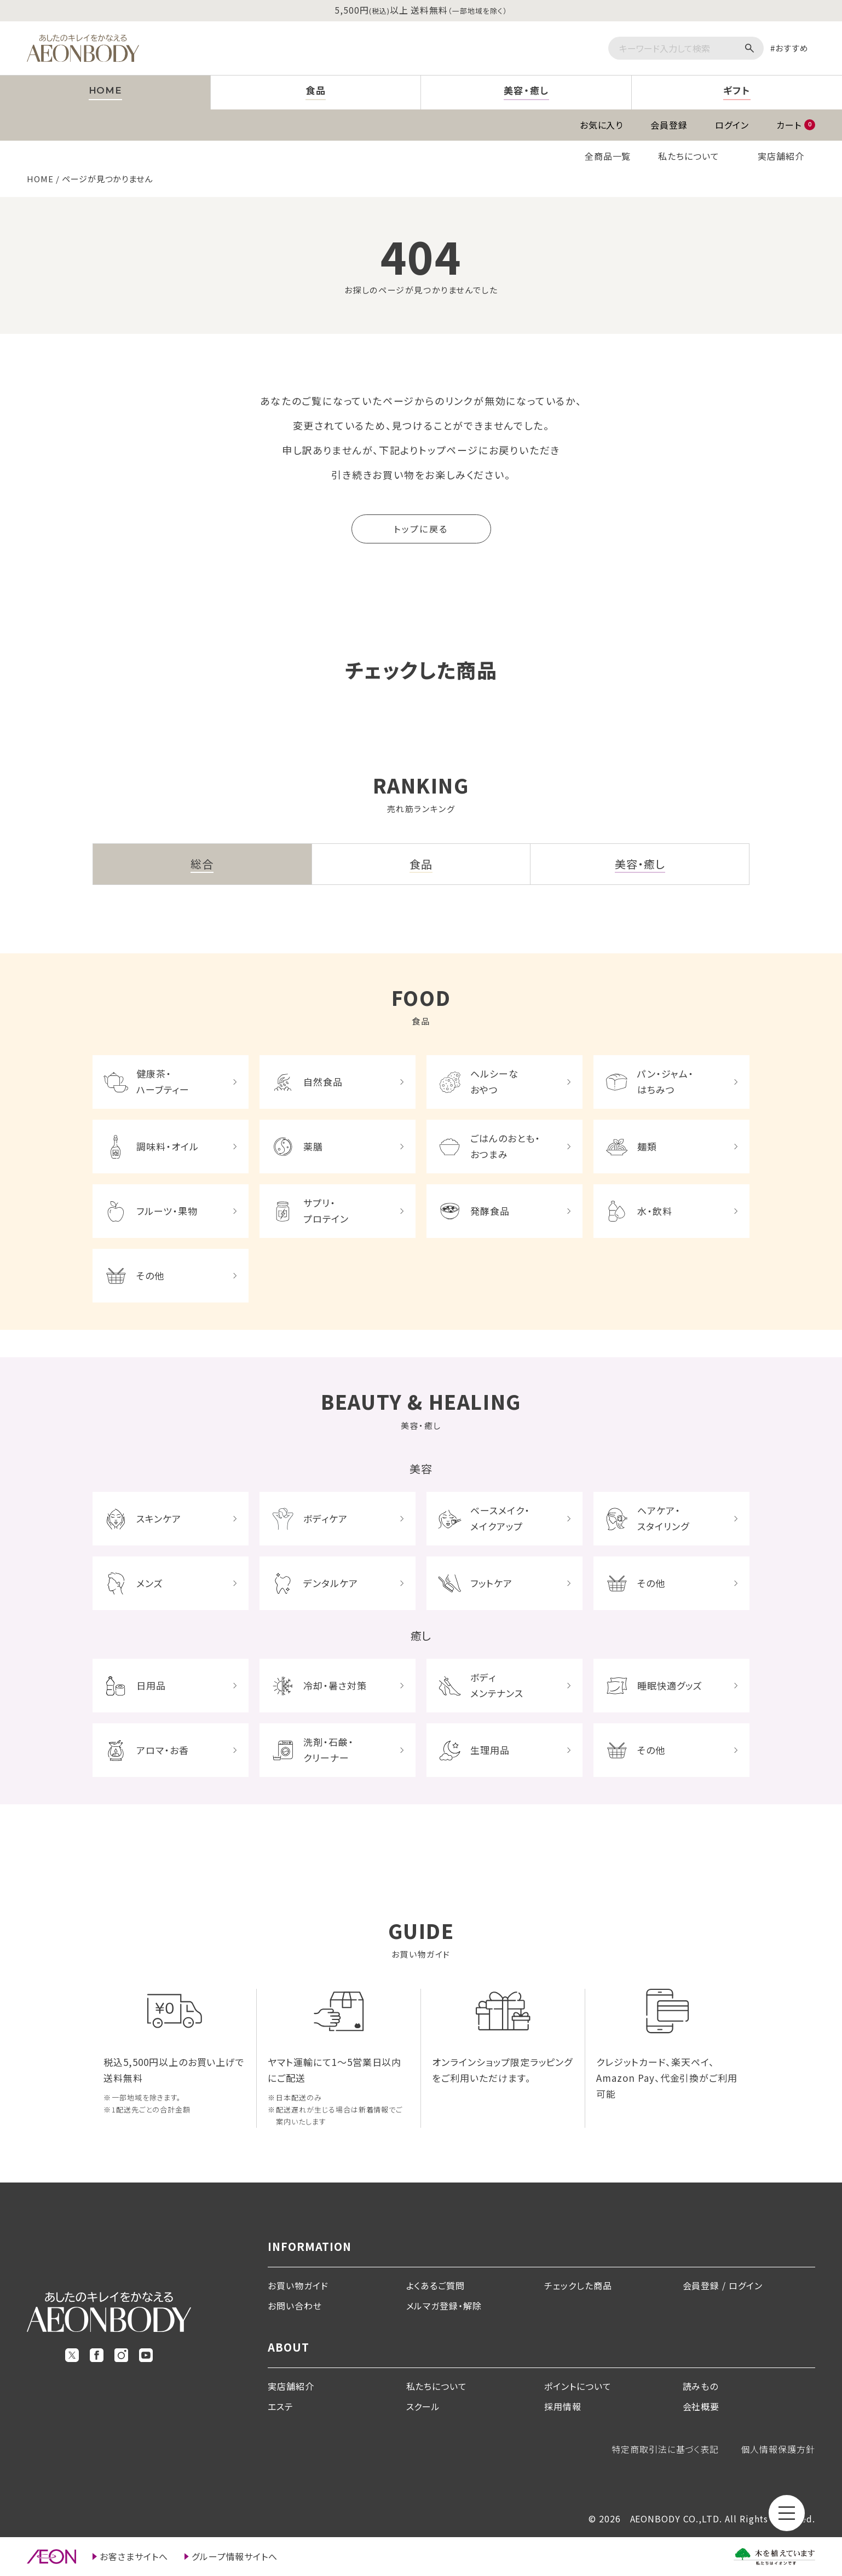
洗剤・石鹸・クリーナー (328, 1749)
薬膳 (313, 1146)
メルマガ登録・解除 (444, 2305)
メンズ (149, 1583)
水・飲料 (654, 1211)
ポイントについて (578, 2386)
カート (795, 124)
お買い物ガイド (298, 2285)
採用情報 (562, 2406)
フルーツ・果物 (167, 1211)
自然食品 (323, 1082)
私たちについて (688, 156)
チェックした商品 (578, 2285)
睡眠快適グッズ (669, 1685)
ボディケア (325, 1518)
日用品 (151, 1685)
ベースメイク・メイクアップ (500, 1518)
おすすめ (792, 48)
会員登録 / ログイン (723, 2285)
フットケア (491, 1583)
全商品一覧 (608, 156)
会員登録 (669, 124)
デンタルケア (330, 1583)
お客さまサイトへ (134, 2556)
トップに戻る (421, 528)
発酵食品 (490, 1211)
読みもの (701, 2386)
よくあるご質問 (435, 2285)
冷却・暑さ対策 (335, 1685)
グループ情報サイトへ (235, 2556)
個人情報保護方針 (778, 2449)
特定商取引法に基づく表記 (665, 2449)
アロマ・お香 (162, 1750)
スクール (423, 2406)
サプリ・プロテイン (326, 1210)
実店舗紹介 (781, 156)
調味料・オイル (167, 1146)
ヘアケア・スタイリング (663, 1518)
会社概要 (701, 2406)
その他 (150, 1275)
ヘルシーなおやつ (494, 1081)
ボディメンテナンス (496, 1685)
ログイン (732, 124)
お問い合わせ (295, 2305)
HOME (40, 178)
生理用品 (490, 1750)
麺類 (647, 1146)
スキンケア (158, 1518)
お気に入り (602, 124)
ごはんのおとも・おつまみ (505, 1146)
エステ (280, 2406)
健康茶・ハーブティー (162, 1081)
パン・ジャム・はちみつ (665, 1081)
